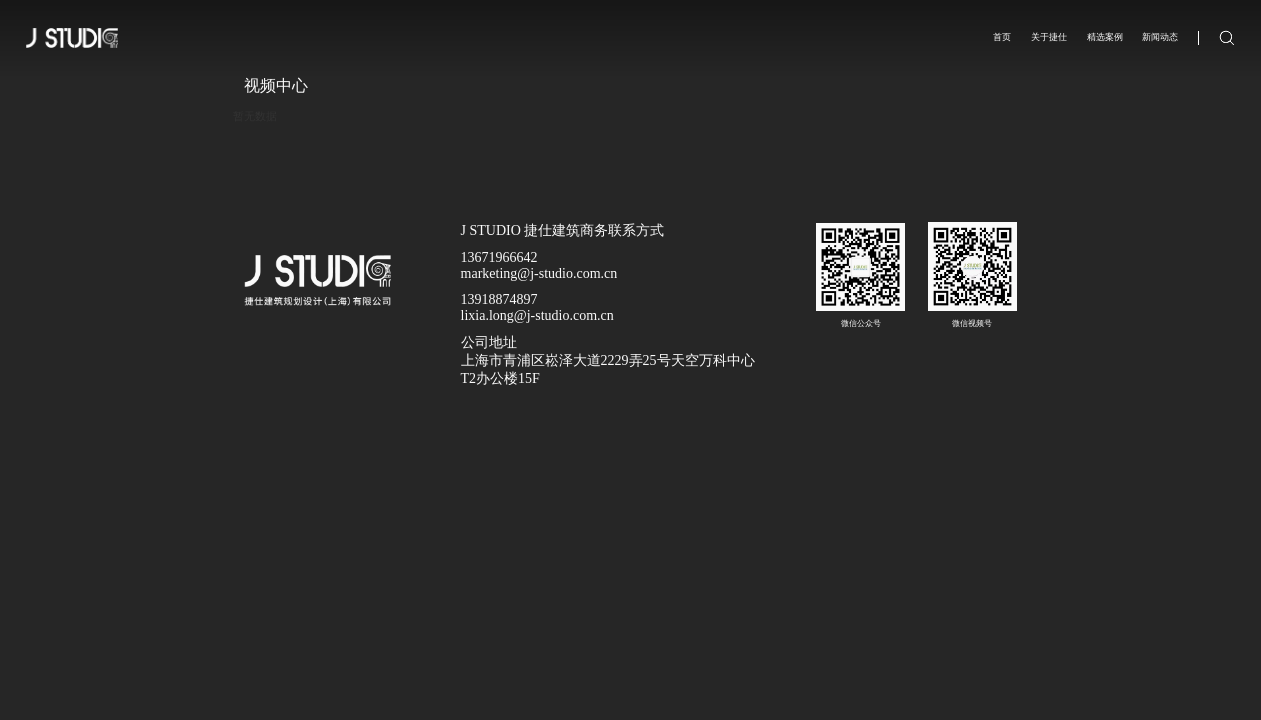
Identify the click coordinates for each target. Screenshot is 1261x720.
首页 (1002, 37)
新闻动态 (1160, 37)
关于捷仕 (1049, 37)
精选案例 (1105, 37)
